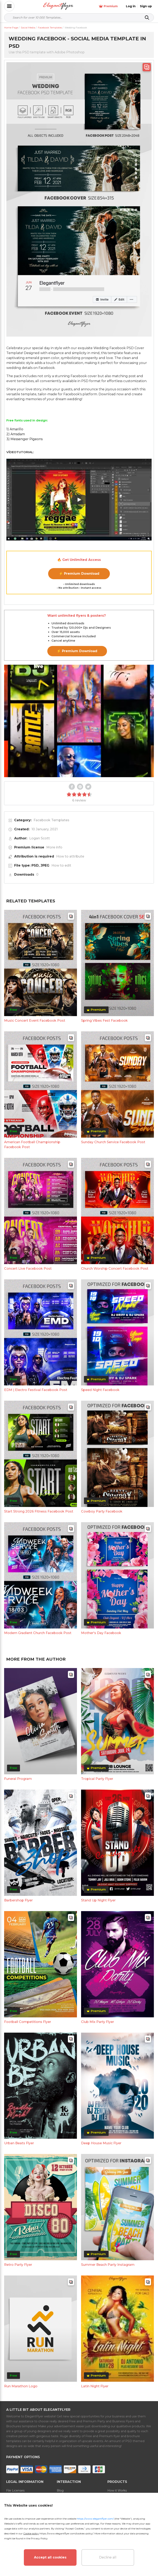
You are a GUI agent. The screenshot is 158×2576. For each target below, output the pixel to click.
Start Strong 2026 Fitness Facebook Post (38, 1511)
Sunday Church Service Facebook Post (113, 1142)
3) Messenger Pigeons (24, 439)
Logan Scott (39, 838)
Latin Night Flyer (94, 2386)
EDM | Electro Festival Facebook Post (35, 1390)
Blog (60, 2490)
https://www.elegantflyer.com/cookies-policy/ (66, 2533)
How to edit (61, 865)
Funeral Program (18, 1779)
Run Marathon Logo (20, 2386)
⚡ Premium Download (79, 574)
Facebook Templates (51, 820)
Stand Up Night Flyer (98, 1900)
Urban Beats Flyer (19, 2143)
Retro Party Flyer (18, 2265)
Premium (108, 6)
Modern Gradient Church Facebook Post (37, 1633)
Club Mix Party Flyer (97, 2022)
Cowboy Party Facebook (101, 1511)
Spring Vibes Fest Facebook (104, 1020)
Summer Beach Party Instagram (108, 2265)
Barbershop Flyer (18, 1900)
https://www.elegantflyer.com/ (95, 2518)
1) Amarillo (14, 429)
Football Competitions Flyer (27, 2022)
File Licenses (15, 2490)
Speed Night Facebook (100, 1390)
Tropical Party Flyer (97, 1779)
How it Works (117, 2490)
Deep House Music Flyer (101, 2143)
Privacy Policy (39, 2538)
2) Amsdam (15, 434)
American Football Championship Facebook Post (32, 1144)
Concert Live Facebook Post (28, 1268)
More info (54, 847)
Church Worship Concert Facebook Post (114, 1268)
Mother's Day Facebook (101, 1633)
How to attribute (70, 856)
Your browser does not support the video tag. (79, 721)
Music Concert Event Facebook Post (34, 1020)
